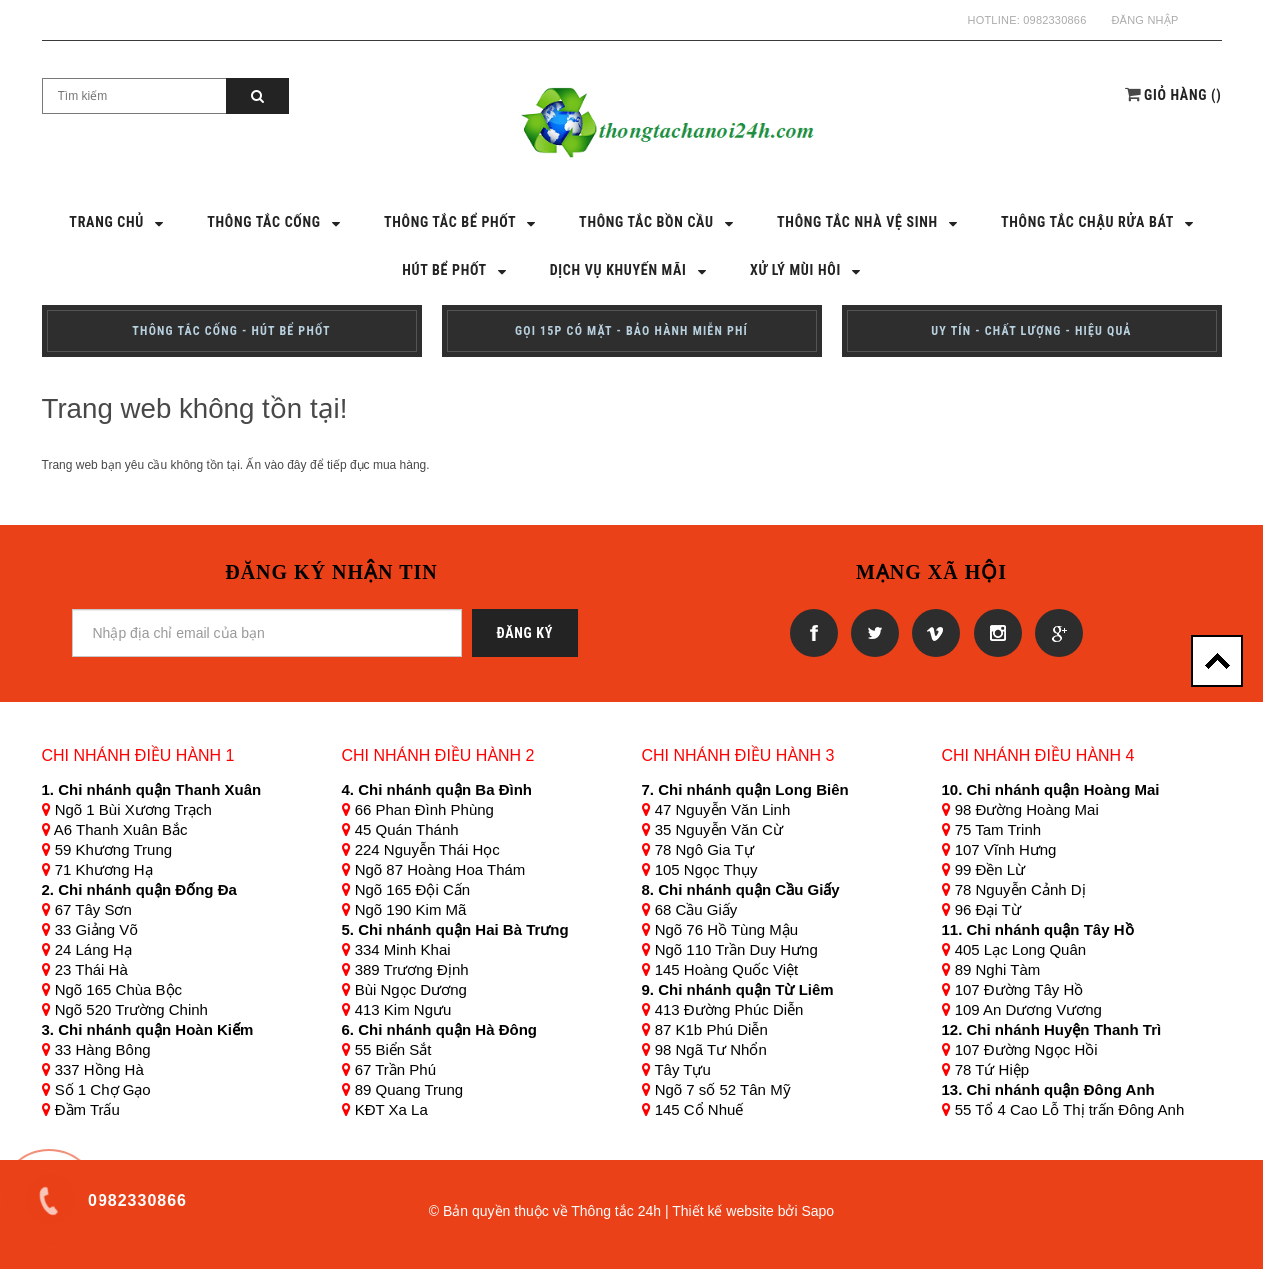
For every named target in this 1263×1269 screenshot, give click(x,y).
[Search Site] (134, 96)
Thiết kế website (723, 1211)
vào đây (286, 465)
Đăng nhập (1144, 20)
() (1183, 95)
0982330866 (1054, 20)
